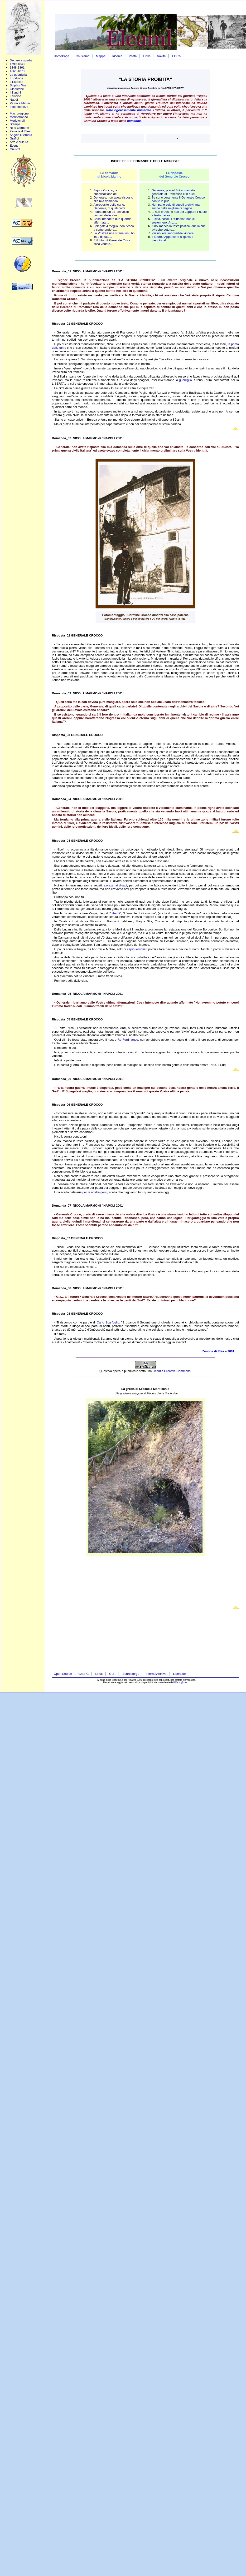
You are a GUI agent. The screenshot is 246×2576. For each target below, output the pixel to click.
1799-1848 (17, 64)
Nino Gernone (19, 127)
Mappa (101, 56)
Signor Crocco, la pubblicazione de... (106, 192)
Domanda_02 (61, 438)
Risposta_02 (61, 635)
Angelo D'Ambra (21, 135)
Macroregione (19, 113)
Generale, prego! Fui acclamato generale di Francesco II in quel (173, 192)
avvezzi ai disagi (115, 885)
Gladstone (17, 89)
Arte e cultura (19, 142)
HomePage (61, 56)
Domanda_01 (61, 271)
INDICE (116, 161)
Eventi (14, 145)
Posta (133, 56)
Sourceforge (130, 1674)
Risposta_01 (61, 323)
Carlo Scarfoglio (108, 1322)
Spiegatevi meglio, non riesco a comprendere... (113, 227)
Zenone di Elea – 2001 (218, 1351)
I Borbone (16, 78)
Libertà (115, 913)
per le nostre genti (94, 1192)
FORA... (177, 56)
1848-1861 (17, 67)
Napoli (14, 99)
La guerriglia (18, 74)
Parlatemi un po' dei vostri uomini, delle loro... (111, 213)
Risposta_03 (61, 735)
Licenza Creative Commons (172, 1371)
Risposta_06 (61, 1104)
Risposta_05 (61, 1019)
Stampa (15, 124)
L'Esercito (16, 82)
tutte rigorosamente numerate (128, 110)
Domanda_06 (61, 1079)
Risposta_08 (61, 1313)
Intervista (111, 88)
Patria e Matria (20, 103)
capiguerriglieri (137, 949)
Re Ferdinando (127, 1039)
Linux (99, 1674)
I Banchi (15, 92)
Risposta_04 (61, 840)
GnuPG (15, 149)
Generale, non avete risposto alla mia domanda (113, 199)
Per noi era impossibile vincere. (172, 233)
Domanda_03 (61, 693)
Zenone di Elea (20, 131)
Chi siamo (83, 56)
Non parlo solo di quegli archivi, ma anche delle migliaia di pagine (175, 206)
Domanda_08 (61, 1288)
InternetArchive (156, 1674)
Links (146, 56)
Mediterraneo (19, 117)
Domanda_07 (61, 1205)
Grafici (14, 138)
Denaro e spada (21, 60)
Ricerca (117, 56)
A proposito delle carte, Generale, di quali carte (109, 206)
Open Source (63, 1674)
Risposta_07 (61, 1238)
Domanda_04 (61, 799)
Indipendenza (19, 107)
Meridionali (17, 120)
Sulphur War (18, 85)
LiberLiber (180, 1674)
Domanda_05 (61, 993)
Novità (161, 56)
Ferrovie (15, 96)
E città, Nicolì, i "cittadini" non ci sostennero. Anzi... (172, 220)
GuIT (112, 1674)
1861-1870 (17, 71)
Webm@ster (180, 1682)
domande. (134, 121)
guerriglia (185, 380)
